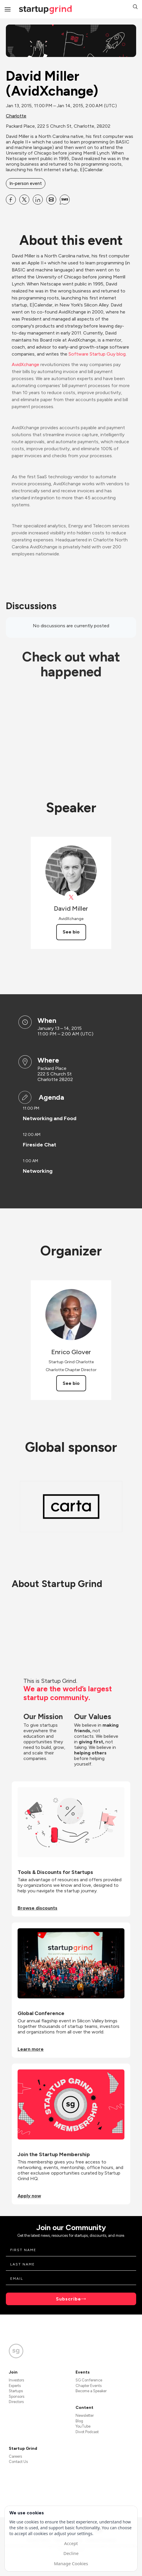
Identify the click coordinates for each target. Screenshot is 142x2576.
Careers (15, 2456)
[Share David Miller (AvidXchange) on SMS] (65, 200)
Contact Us (18, 2461)
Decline (70, 2553)
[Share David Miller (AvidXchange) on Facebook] (11, 200)
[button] (135, 7)
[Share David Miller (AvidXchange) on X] (24, 200)
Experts (15, 2385)
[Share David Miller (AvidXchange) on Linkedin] (37, 200)
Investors (16, 2380)
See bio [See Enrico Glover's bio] (71, 1383)
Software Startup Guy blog (97, 354)
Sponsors (16, 2396)
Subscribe (68, 2299)
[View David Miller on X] (71, 897)
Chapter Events (89, 2385)
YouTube (83, 2426)
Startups (16, 2391)
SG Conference (89, 2380)
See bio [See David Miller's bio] (71, 932)
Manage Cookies (71, 2563)
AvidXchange (25, 364)
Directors (16, 2402)
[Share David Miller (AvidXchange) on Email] (51, 200)
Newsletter (85, 2415)
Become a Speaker (91, 2391)
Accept (71, 2543)
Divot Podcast (87, 2432)
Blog (79, 2421)
